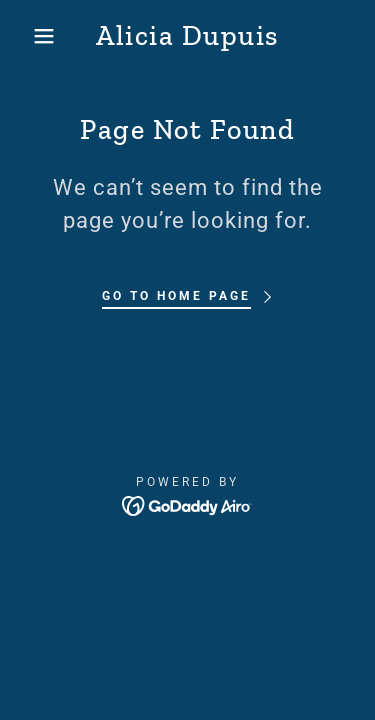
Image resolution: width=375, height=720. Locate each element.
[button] (29, 36)
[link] (187, 36)
